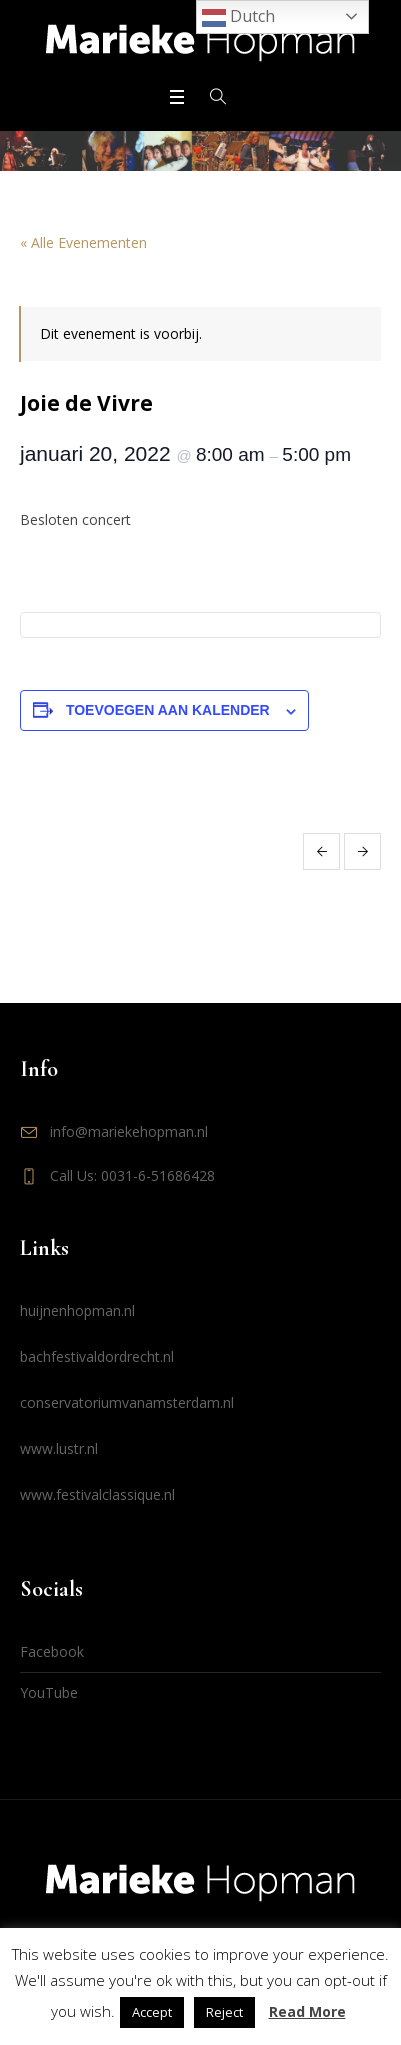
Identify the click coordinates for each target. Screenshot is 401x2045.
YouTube (49, 1692)
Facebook (52, 1651)
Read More (307, 2011)
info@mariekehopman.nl (129, 1131)
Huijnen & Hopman (321, 851)
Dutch (238, 17)
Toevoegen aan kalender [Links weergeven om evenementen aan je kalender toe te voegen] (168, 710)
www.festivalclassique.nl (97, 1494)
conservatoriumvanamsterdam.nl (127, 1402)
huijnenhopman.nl (77, 1310)
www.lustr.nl (59, 1448)
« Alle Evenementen (83, 242)
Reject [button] (224, 2012)
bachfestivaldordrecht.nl (97, 1356)
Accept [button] (152, 2012)
